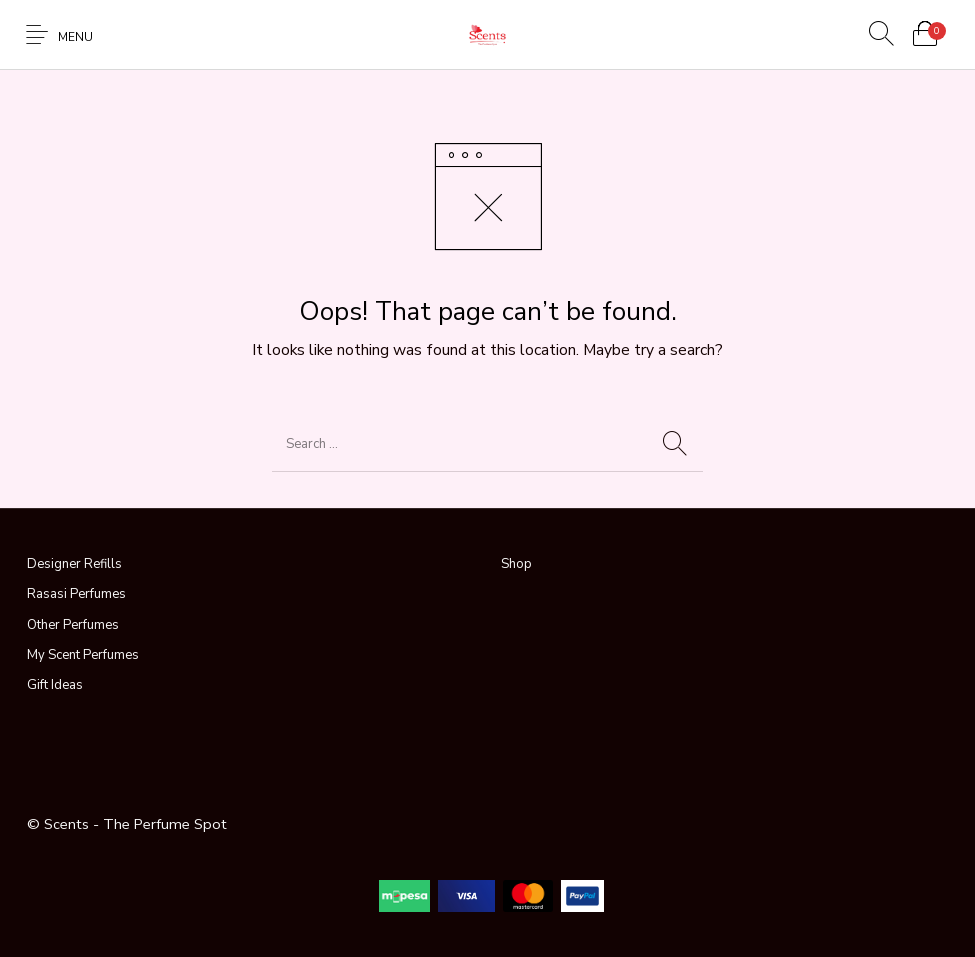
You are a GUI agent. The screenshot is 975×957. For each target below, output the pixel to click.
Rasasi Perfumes (76, 594)
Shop (516, 564)
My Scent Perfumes (83, 655)
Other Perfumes (73, 625)
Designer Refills (74, 564)
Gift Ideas (55, 685)
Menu (75, 37)
